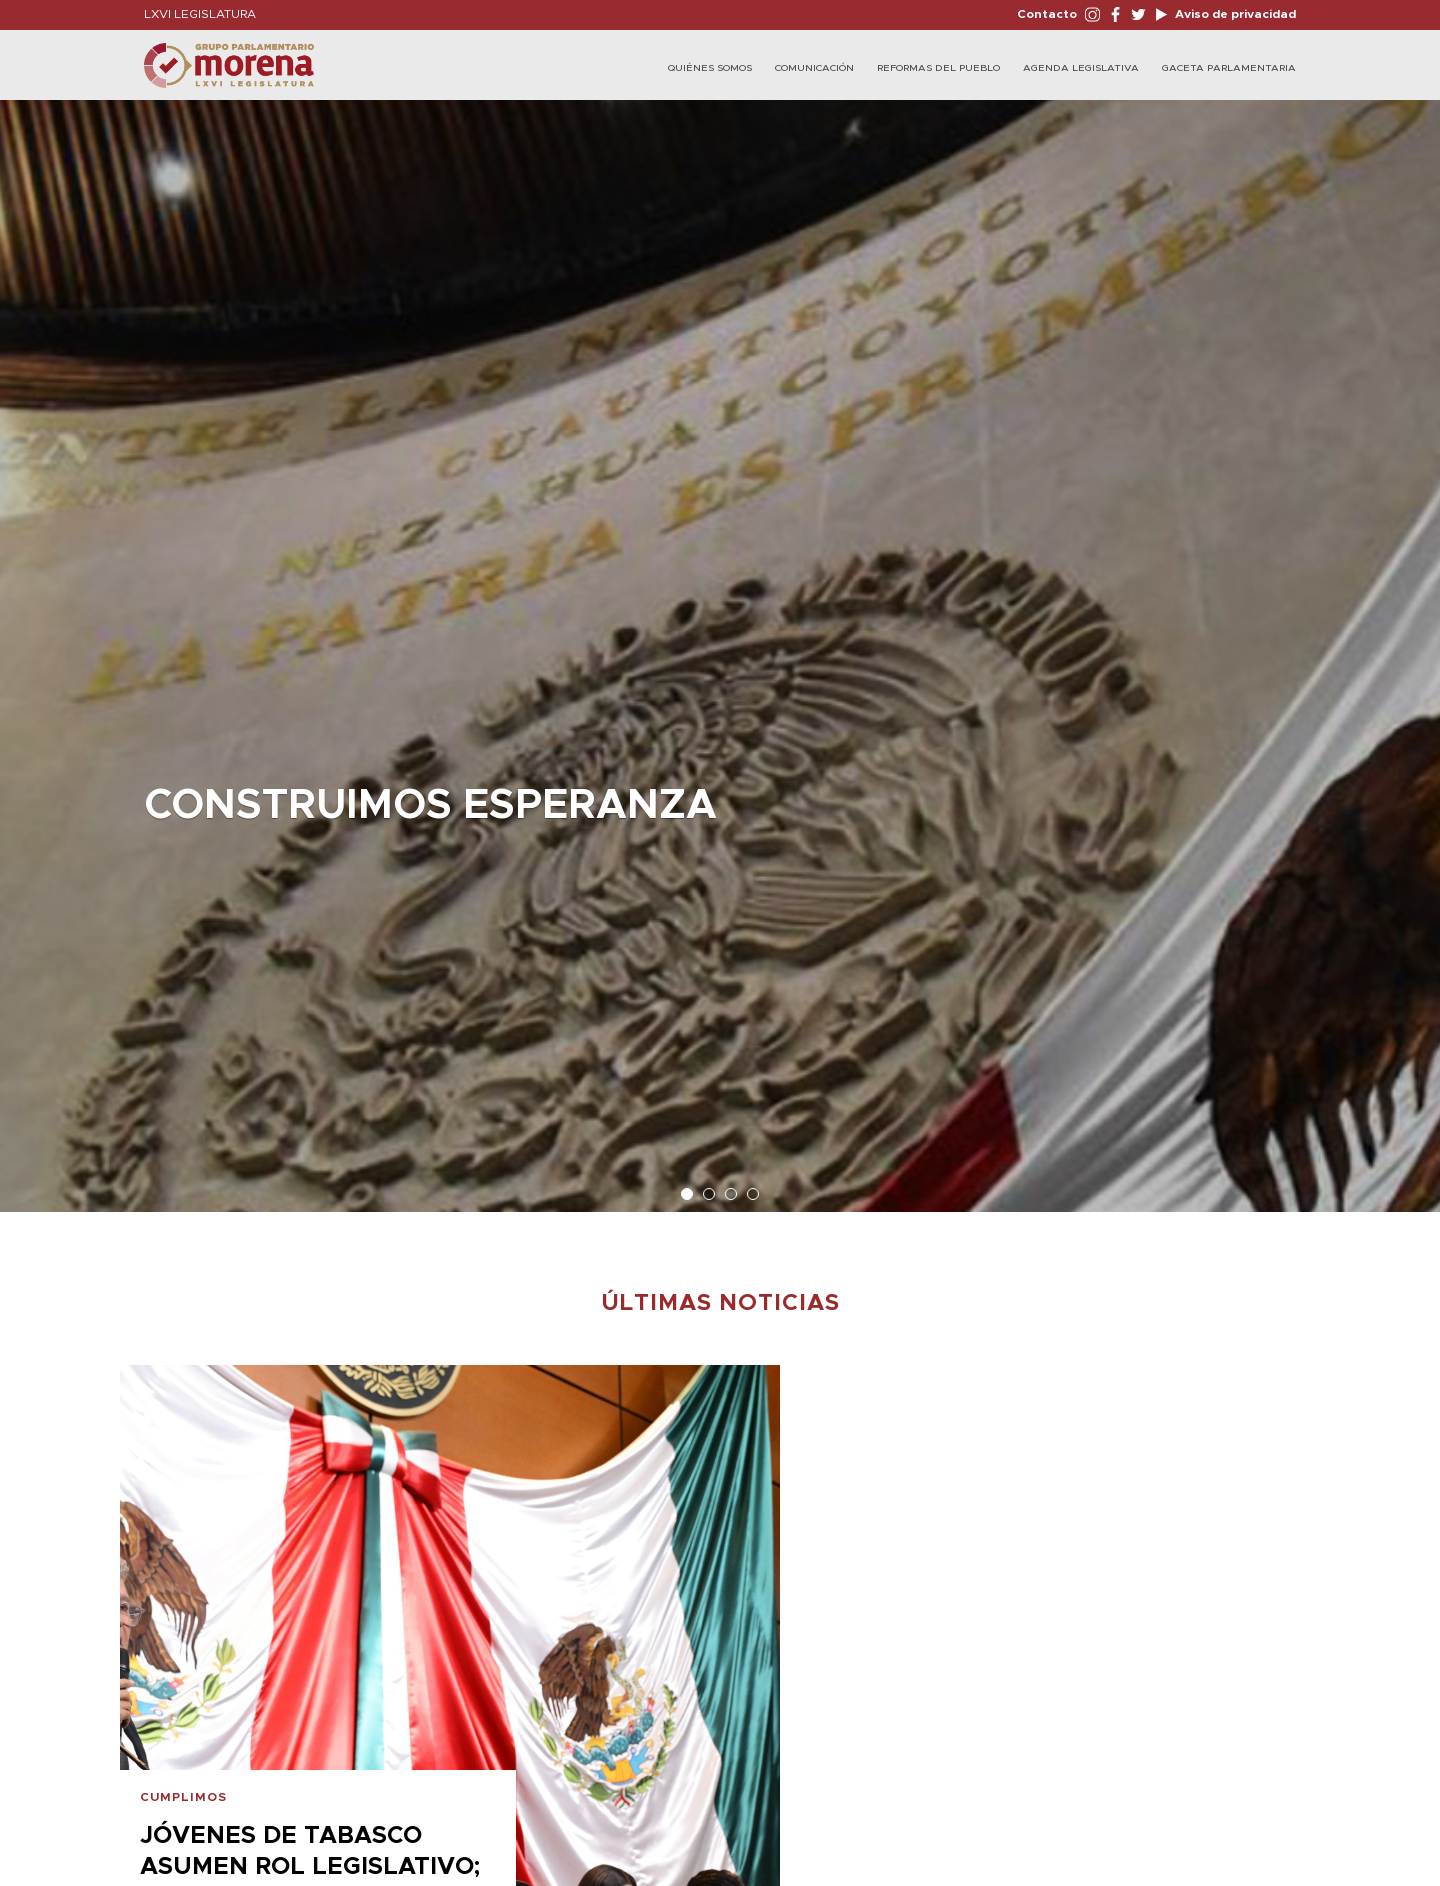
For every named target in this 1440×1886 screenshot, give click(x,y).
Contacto (1047, 14)
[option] (720, 646)
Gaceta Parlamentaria (1229, 68)
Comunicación (814, 68)
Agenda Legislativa (1081, 68)
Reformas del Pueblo (938, 68)
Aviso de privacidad (1234, 14)
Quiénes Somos (710, 68)
